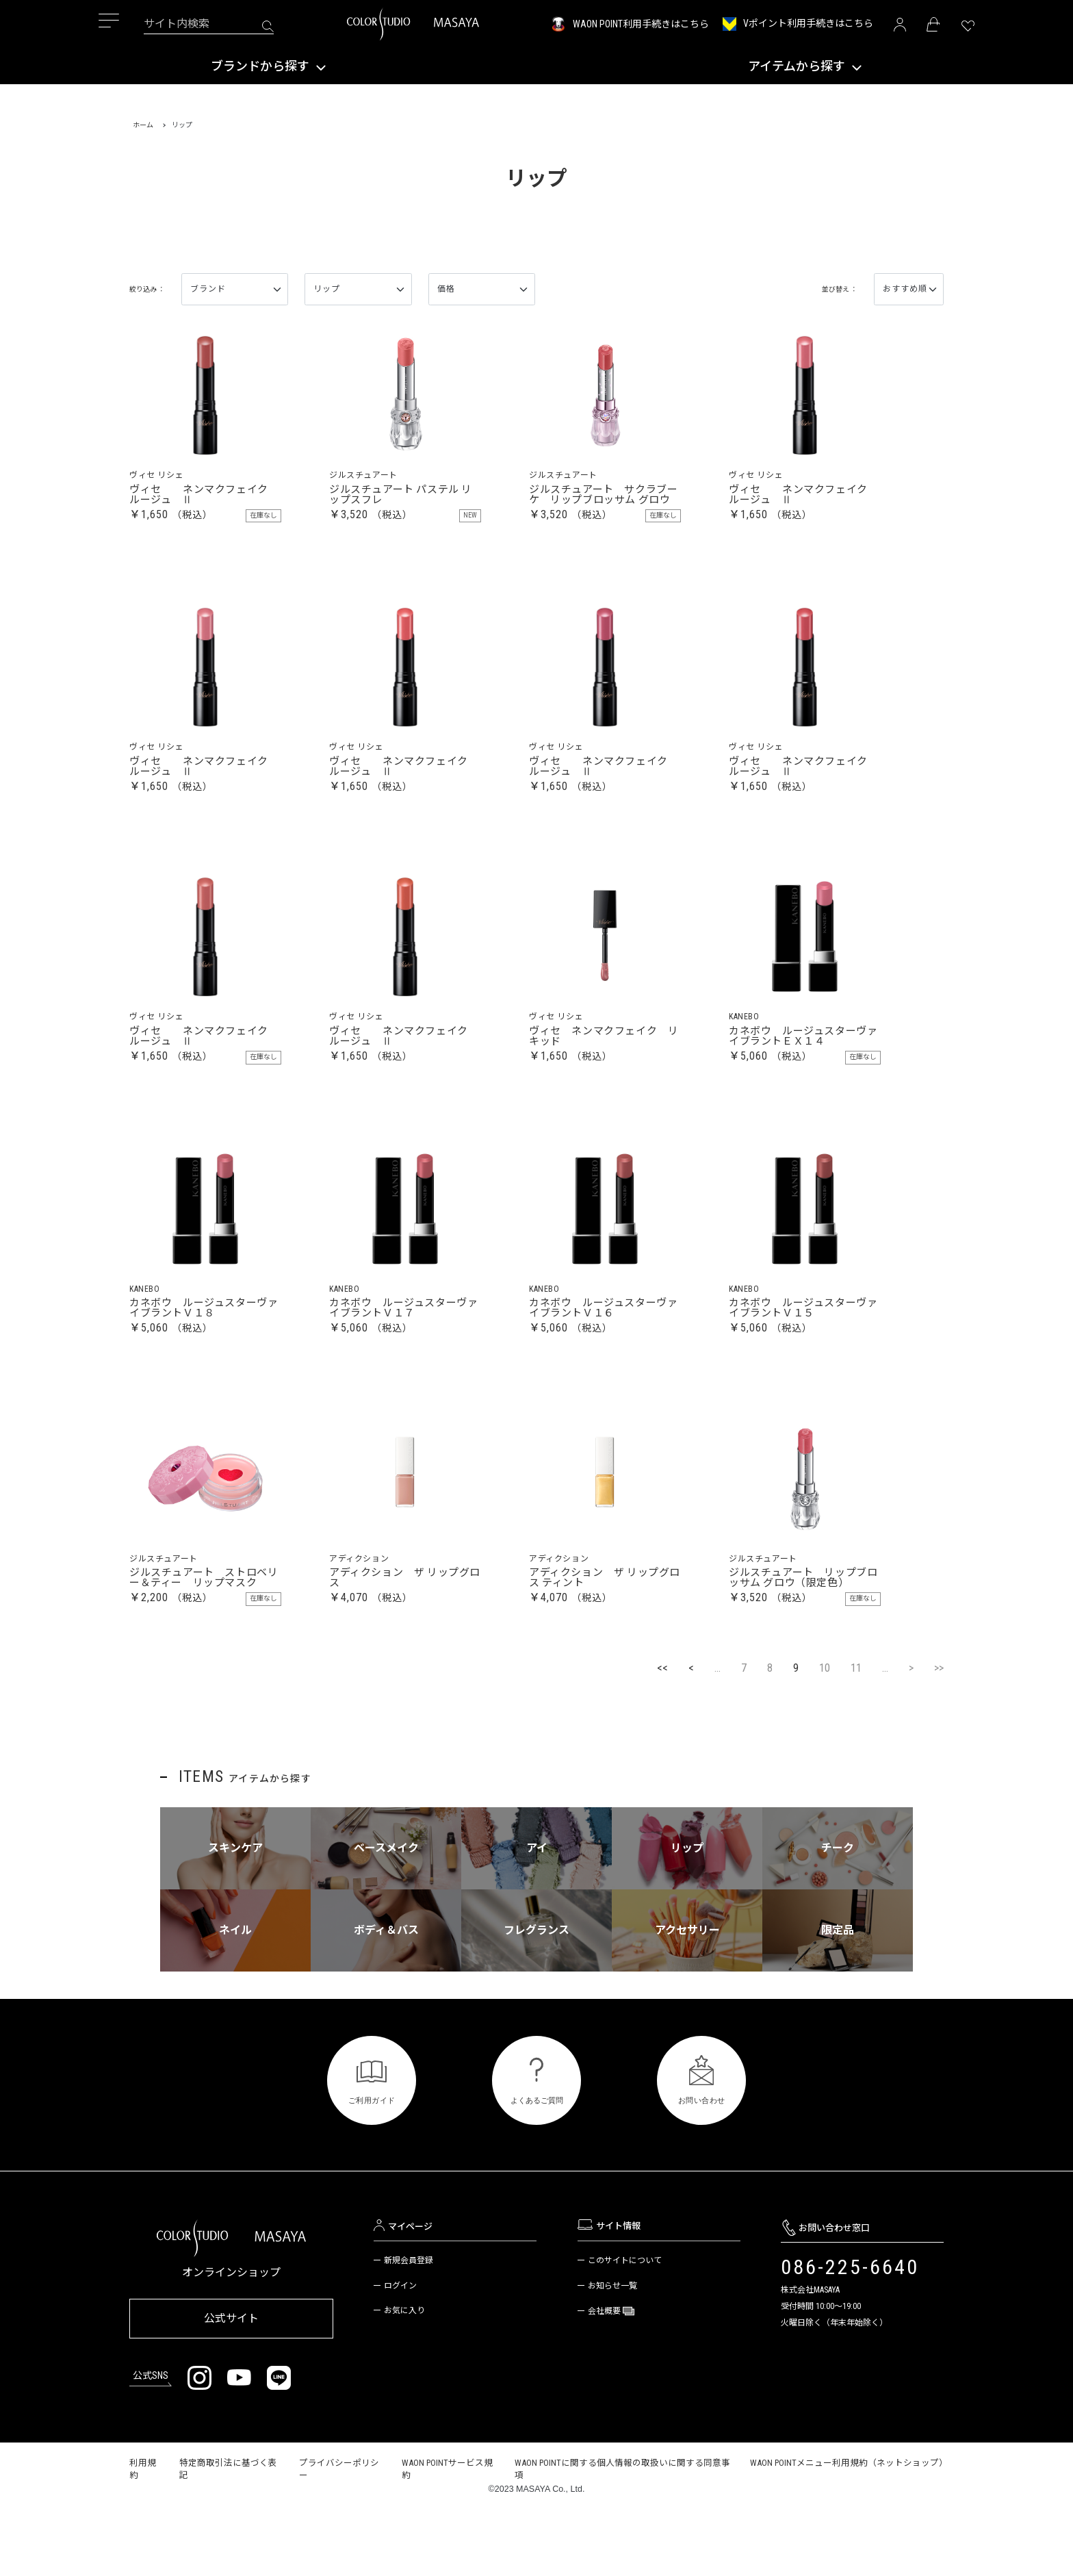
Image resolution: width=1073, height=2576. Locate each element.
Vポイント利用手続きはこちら (808, 23)
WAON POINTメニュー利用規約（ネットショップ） (849, 2528)
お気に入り (404, 2381)
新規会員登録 (408, 2331)
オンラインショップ (231, 2342)
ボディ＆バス (386, 2000)
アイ (536, 1918)
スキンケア (235, 1918)
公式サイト (231, 2386)
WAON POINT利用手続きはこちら (641, 23)
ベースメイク (386, 1918)
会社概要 (605, 2381)
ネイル (235, 2000)
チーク (837, 1918)
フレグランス (536, 2000)
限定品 (837, 2000)
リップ (687, 1918)
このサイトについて (625, 2331)
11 (856, 1738)
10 (824, 1738)
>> (939, 1738)
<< (662, 1738)
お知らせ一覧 (612, 2356)
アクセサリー (687, 2000)
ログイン (400, 2356)
